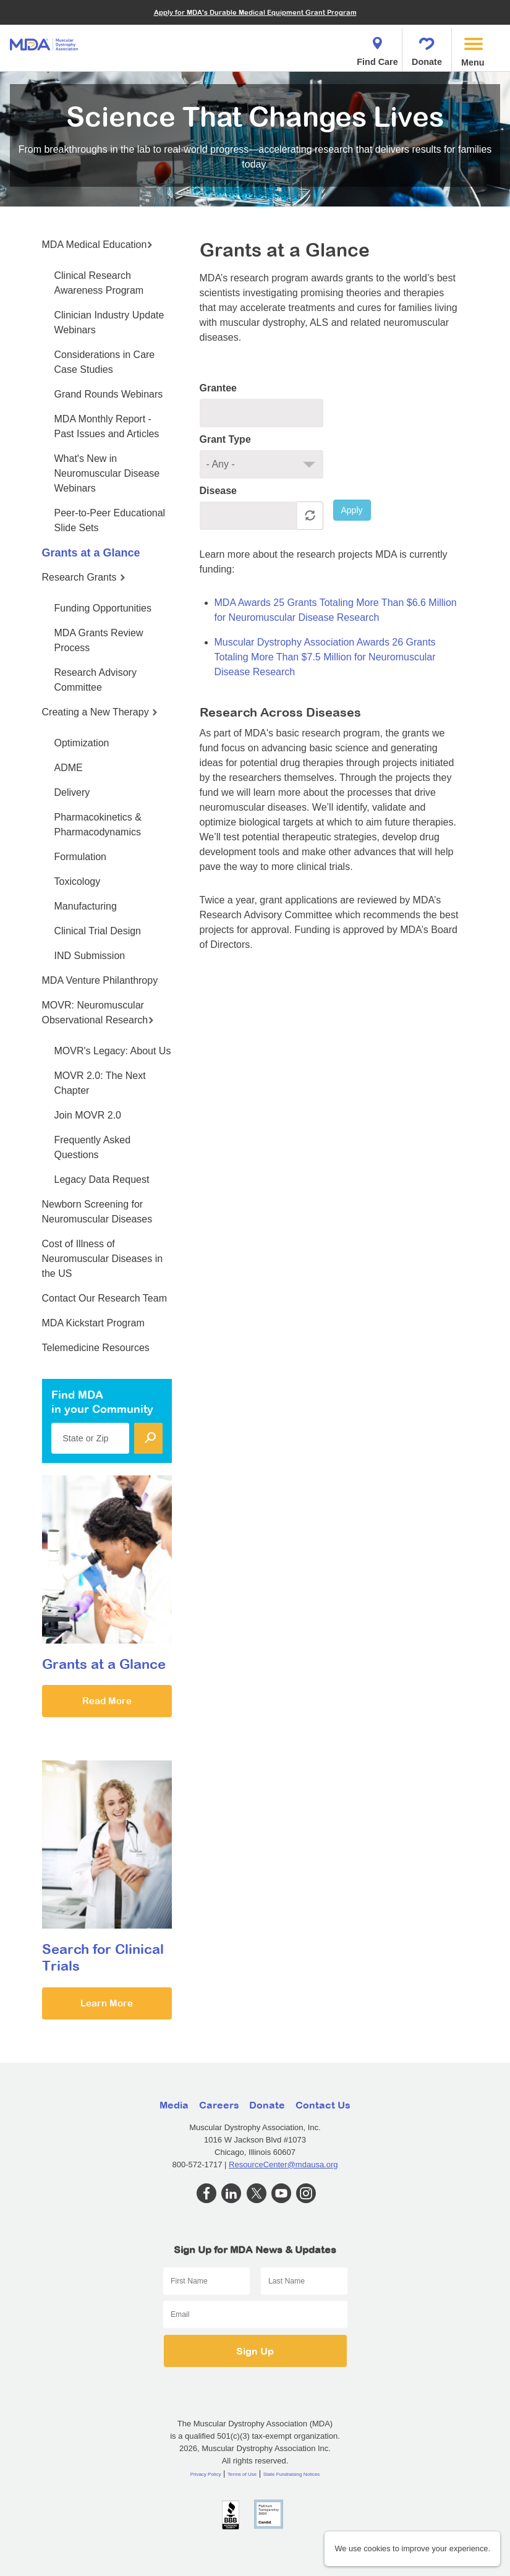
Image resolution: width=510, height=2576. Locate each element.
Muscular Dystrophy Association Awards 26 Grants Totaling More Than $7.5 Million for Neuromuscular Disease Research (325, 657)
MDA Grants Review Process (98, 640)
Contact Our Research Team (104, 1298)
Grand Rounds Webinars (108, 394)
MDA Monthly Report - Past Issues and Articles (106, 426)
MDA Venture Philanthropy (100, 980)
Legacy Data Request (102, 1179)
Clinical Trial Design (98, 931)
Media (174, 2104)
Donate (427, 48)
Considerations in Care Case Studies (104, 362)
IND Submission (89, 955)
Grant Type (225, 439)
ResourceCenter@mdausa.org (283, 2164)
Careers (219, 2104)
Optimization (81, 743)
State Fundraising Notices (291, 2474)
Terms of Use (242, 2474)
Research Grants (83, 577)
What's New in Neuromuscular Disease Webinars (107, 473)
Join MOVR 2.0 (87, 1115)
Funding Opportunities (102, 608)
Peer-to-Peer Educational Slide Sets (110, 520)
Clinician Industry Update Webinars (109, 322)
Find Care (377, 48)
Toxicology (77, 881)
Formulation (80, 856)
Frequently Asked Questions (92, 1147)
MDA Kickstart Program (93, 1323)
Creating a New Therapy (100, 712)
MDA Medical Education (97, 244)
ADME (68, 767)
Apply (352, 510)
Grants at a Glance (91, 553)
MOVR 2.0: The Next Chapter (100, 1083)
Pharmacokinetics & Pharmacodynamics (98, 824)
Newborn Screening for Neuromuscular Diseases (97, 1211)
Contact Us (323, 2104)
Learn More (106, 2003)
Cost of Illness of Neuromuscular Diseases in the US (102, 1259)
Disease (218, 490)
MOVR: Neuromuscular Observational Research (98, 1012)
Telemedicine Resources (96, 1347)
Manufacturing (85, 906)
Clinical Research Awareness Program (99, 283)
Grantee (218, 388)
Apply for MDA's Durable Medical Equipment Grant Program (255, 12)
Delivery (72, 792)
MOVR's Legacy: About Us (112, 1051)
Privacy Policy (205, 2474)
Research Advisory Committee (95, 680)
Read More (107, 1700)
